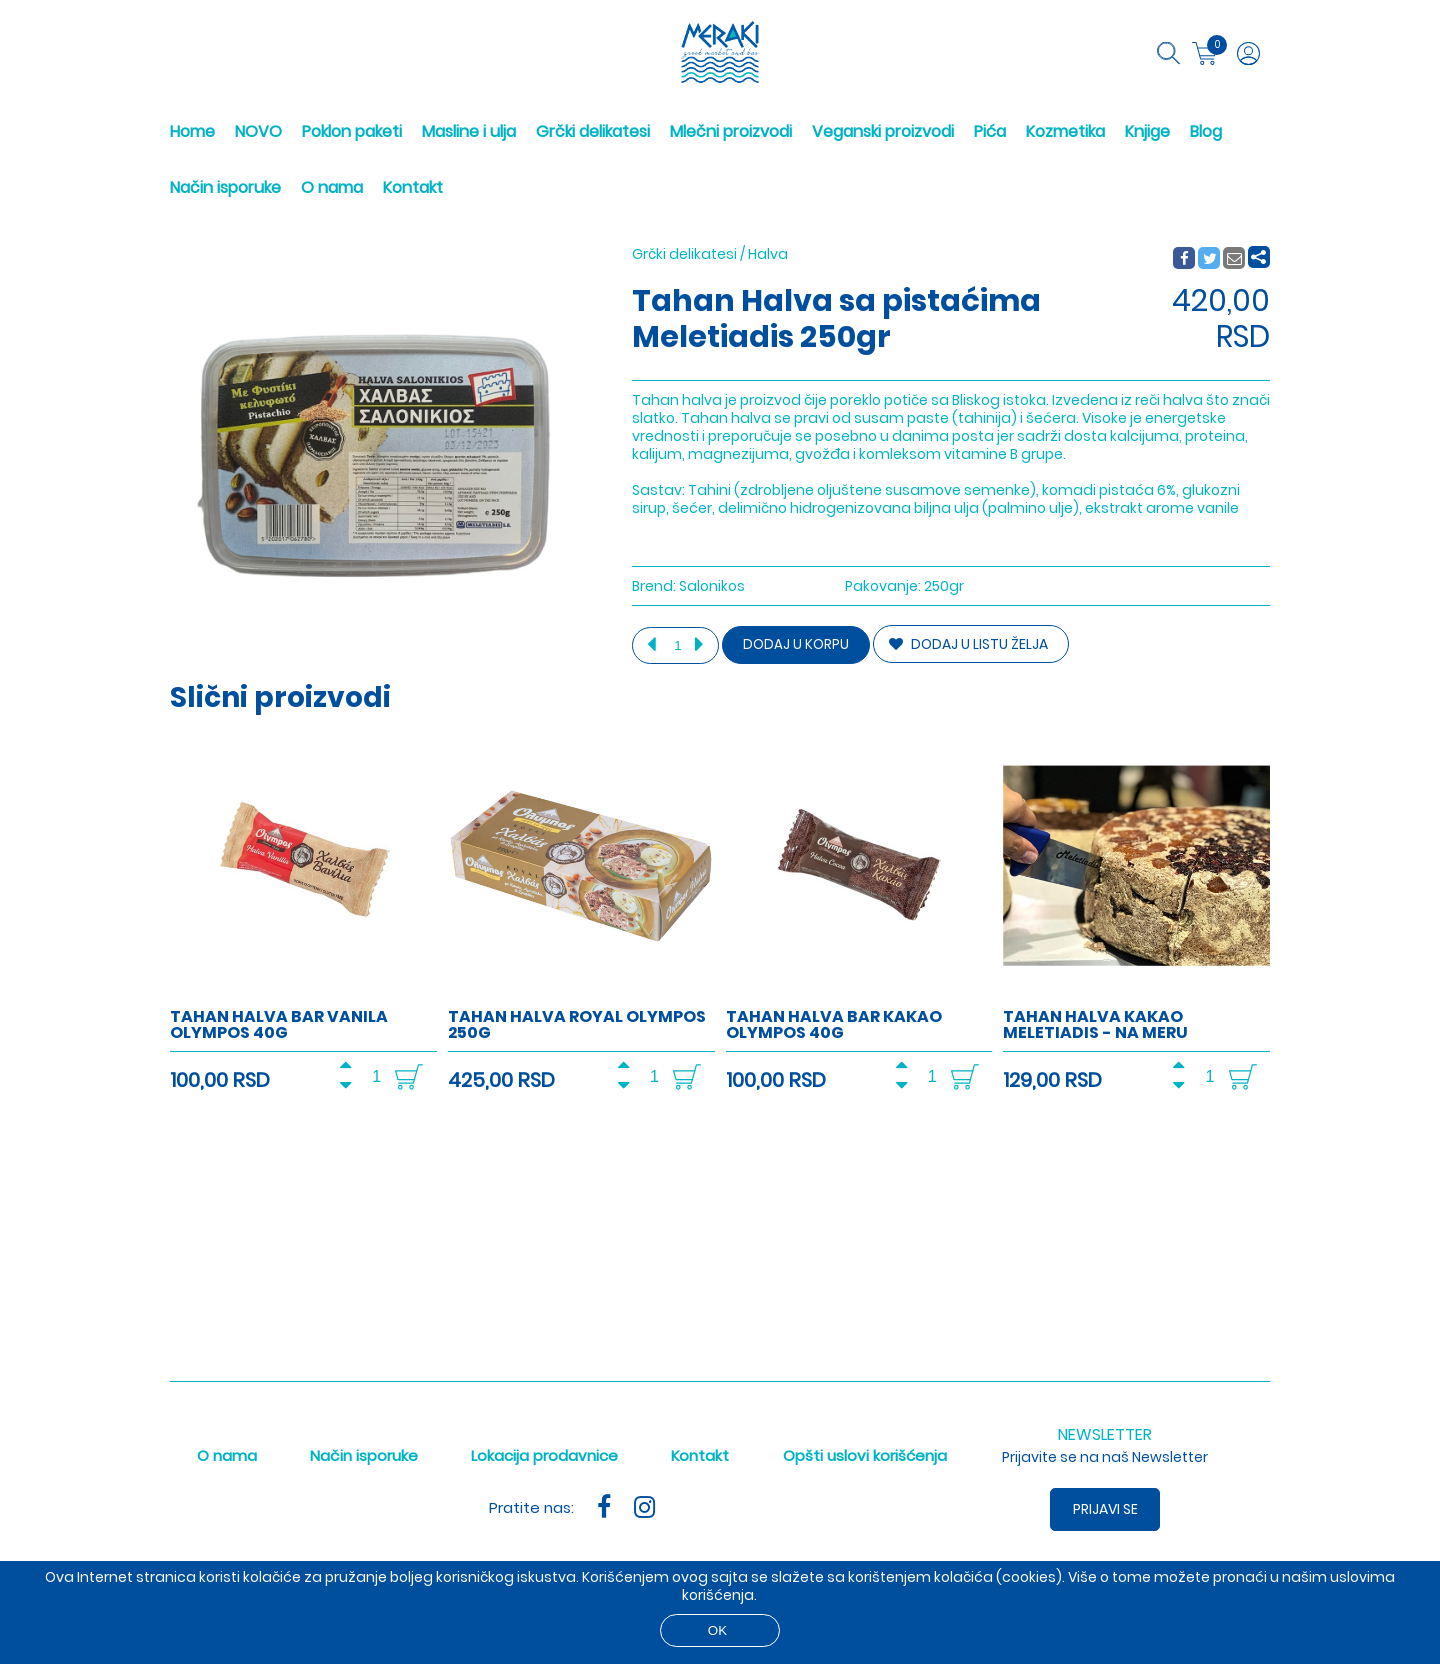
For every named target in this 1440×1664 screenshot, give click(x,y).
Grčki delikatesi (593, 131)
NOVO (258, 131)
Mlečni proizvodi (731, 131)
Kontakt (413, 187)
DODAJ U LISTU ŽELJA (968, 644)
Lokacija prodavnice (544, 1455)
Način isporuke (225, 187)
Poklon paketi (352, 131)
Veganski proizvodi (883, 131)
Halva (768, 254)
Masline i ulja (469, 131)
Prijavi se (1105, 1509)
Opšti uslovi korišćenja (865, 1455)
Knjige (1147, 131)
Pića (990, 131)
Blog (1206, 131)
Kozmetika (1065, 131)
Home (192, 131)
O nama (332, 187)
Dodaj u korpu (796, 644)
